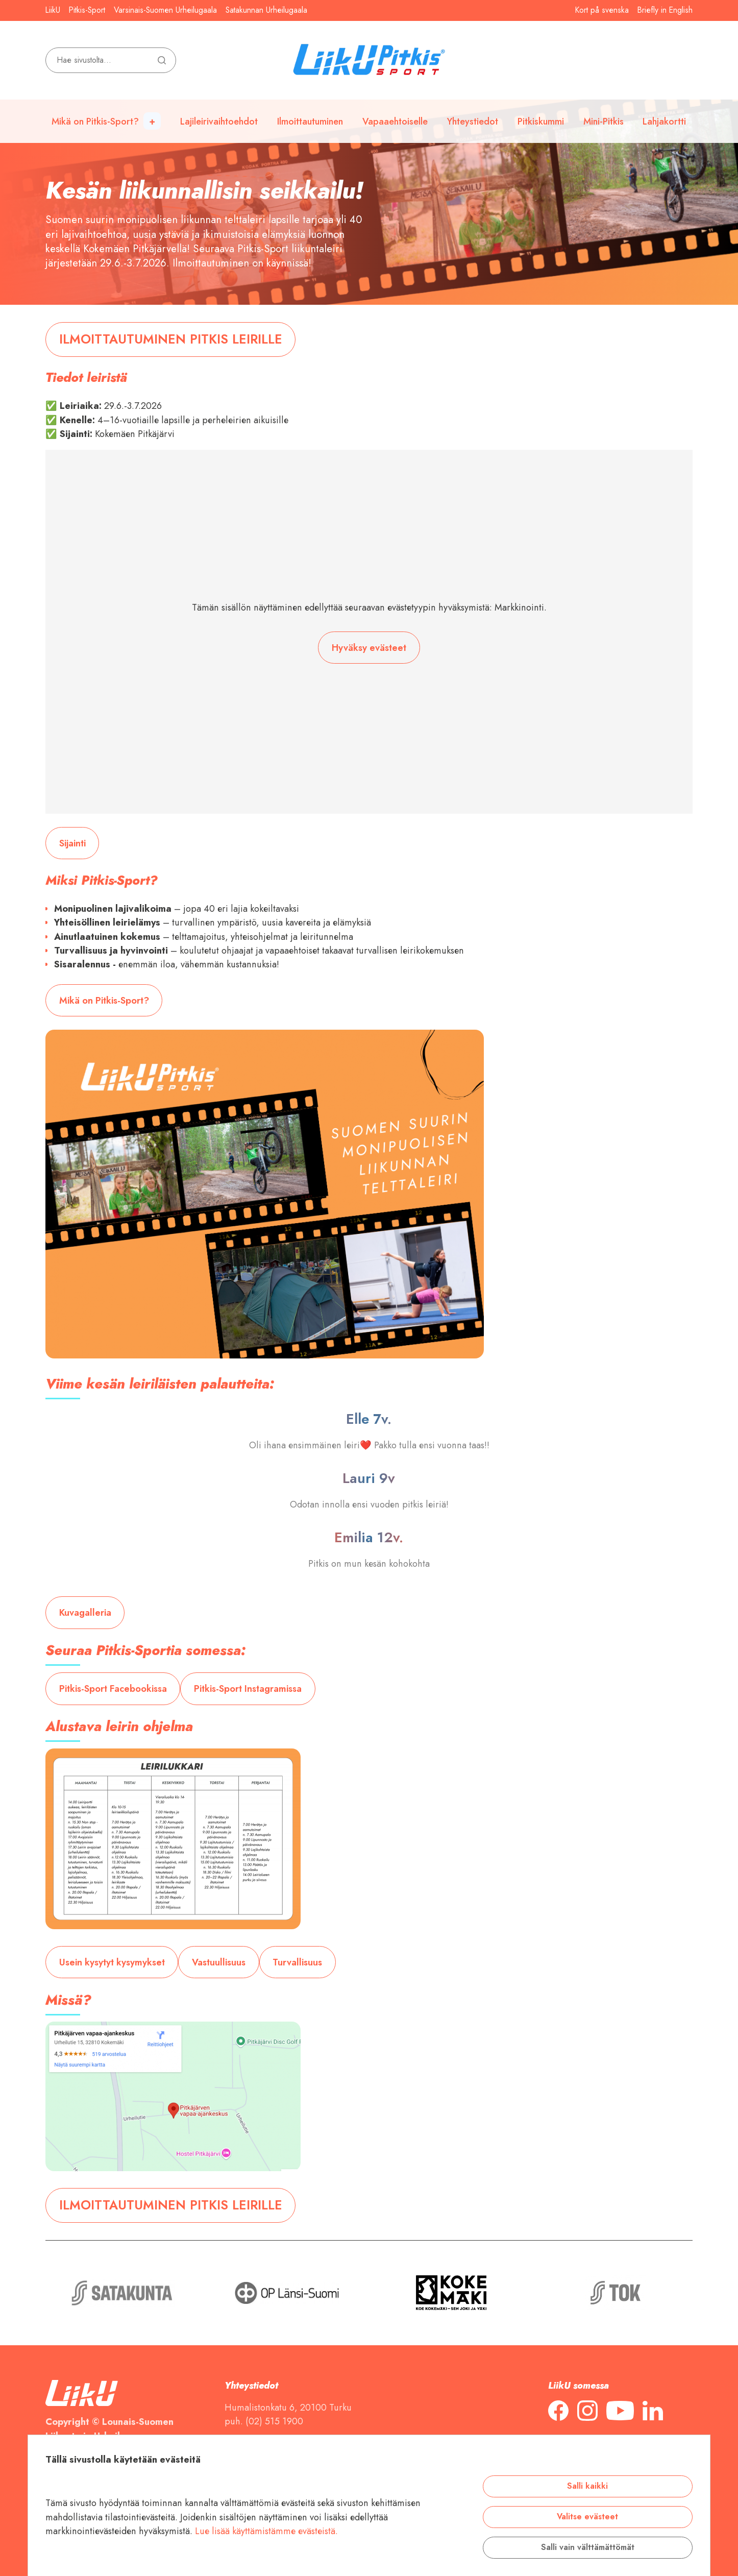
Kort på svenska (602, 10)
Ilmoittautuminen (310, 121)
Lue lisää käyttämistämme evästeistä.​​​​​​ (266, 2530)
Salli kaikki (587, 2486)
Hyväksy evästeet (369, 647)
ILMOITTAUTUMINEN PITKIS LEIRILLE (170, 339)
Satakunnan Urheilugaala (266, 10)
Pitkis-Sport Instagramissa (248, 1688)
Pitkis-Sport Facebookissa (113, 1688)
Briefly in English (665, 10)
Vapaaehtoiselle (395, 121)
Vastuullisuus (218, 1962)
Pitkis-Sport (87, 10)
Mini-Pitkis (603, 121)
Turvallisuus (297, 1962)
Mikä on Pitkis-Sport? (95, 121)
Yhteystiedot (472, 121)
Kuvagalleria (85, 1612)
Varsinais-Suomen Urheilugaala (165, 10)
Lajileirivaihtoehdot (219, 121)
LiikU (52, 10)
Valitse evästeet (587, 2516)
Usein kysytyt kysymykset (112, 1962)
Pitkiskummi (541, 121)
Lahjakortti (664, 121)
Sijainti (72, 843)
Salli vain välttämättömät (587, 2547)
